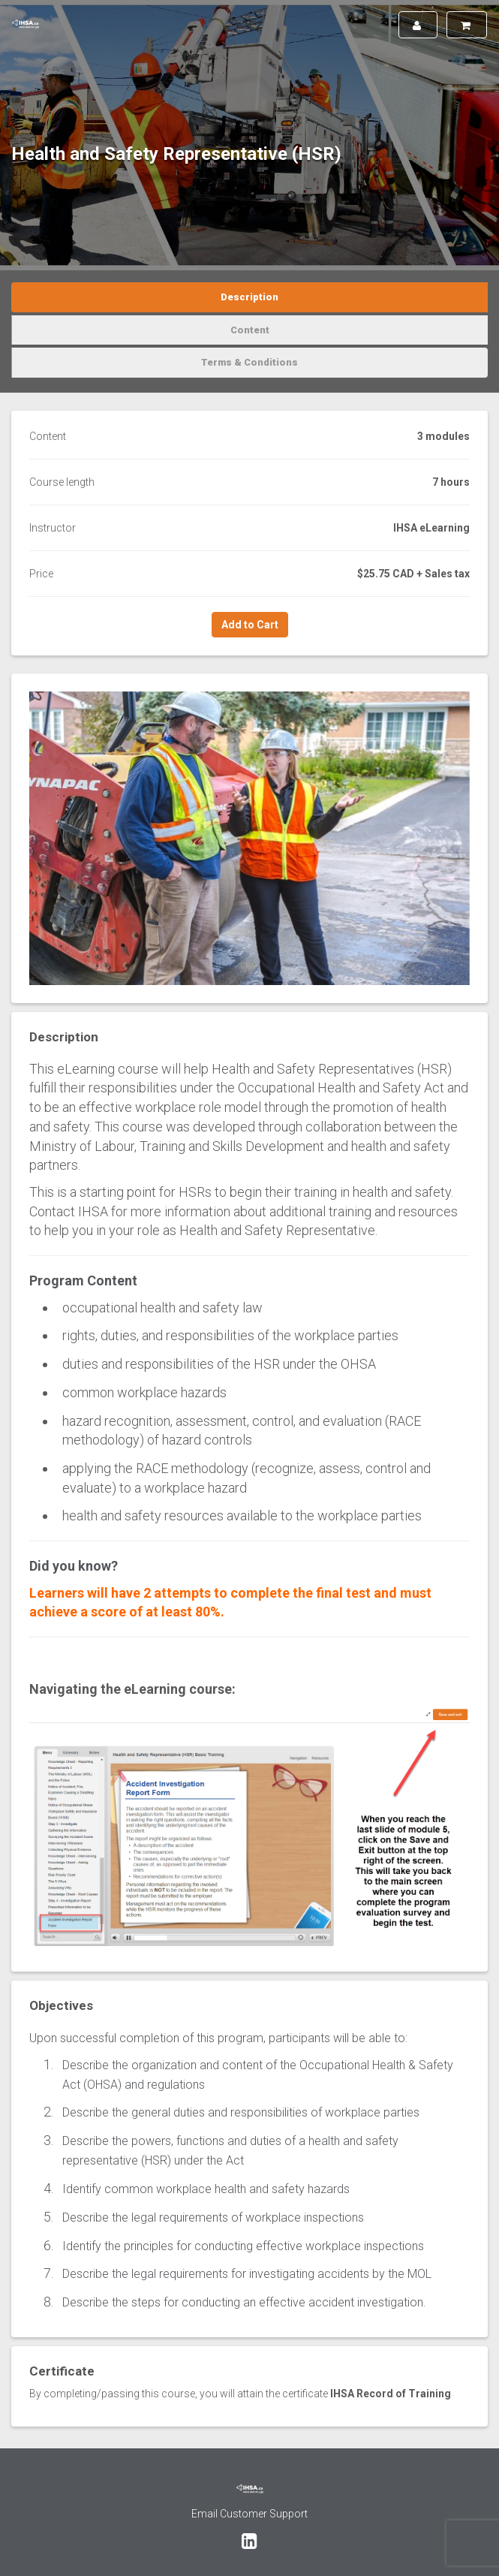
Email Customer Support (249, 2514)
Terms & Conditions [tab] (249, 362)
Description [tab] (249, 297)
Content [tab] (249, 330)
